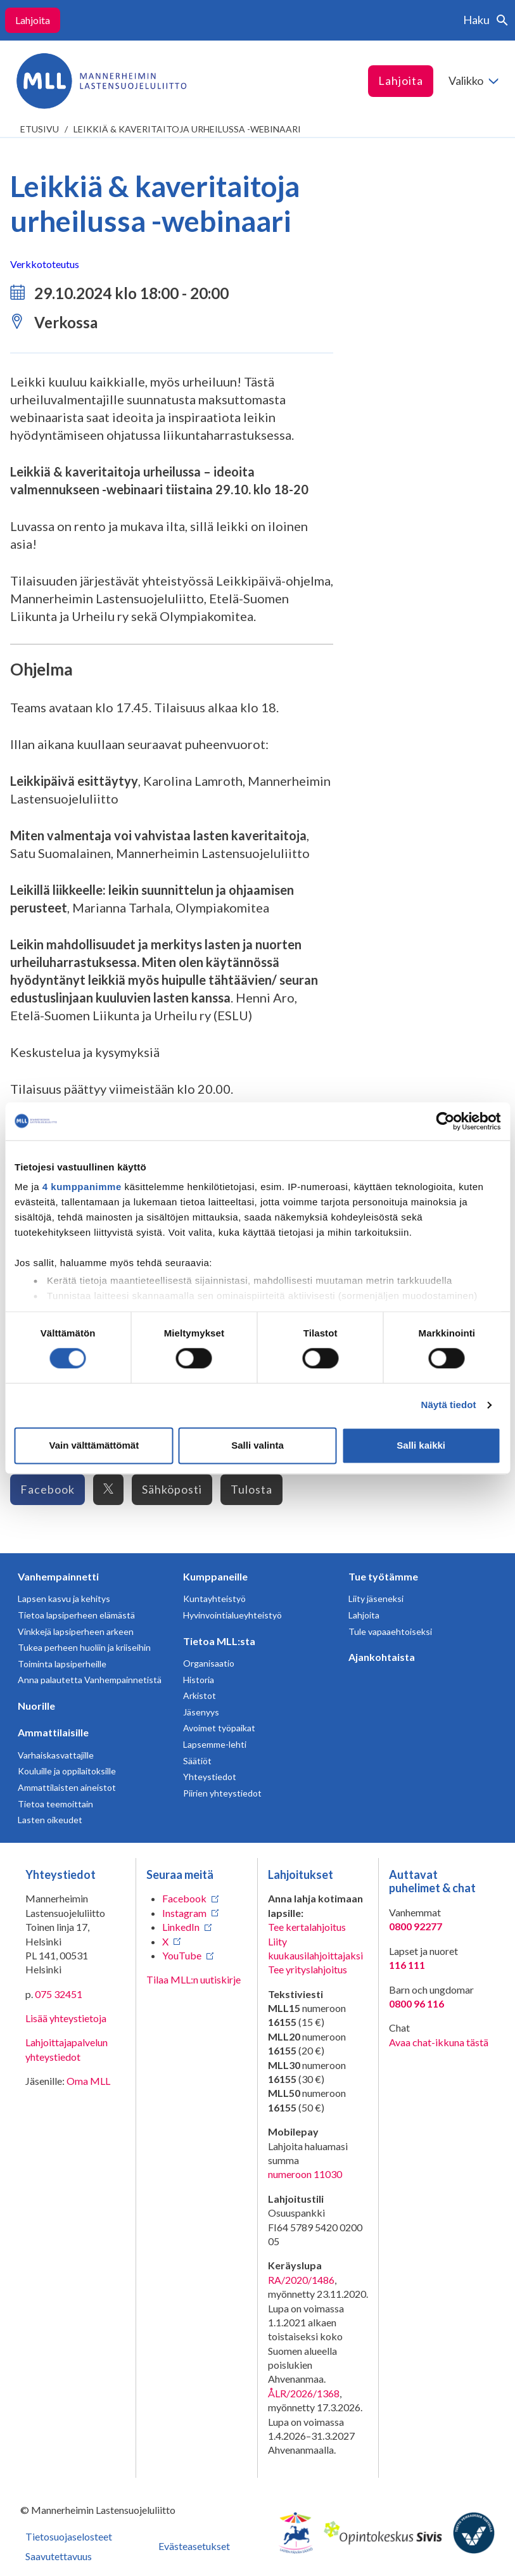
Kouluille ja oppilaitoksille (67, 1770)
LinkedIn (181, 1927)
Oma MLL (88, 2081)
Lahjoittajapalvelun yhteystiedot (66, 2049)
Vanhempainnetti (58, 1576)
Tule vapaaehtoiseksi (390, 1631)
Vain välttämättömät (94, 1445)
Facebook (47, 1489)
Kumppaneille (215, 1576)
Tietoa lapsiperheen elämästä (76, 1615)
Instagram (184, 1913)
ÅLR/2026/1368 (304, 2393)
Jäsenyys (201, 1712)
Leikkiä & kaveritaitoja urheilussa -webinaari (187, 129)
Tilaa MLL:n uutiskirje (193, 1979)
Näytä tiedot (448, 1405)
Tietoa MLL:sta (219, 1641)
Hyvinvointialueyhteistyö (232, 1615)
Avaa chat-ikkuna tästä (438, 2042)
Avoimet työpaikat (219, 1727)
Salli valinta (257, 1445)
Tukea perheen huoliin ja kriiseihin (84, 1647)
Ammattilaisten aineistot (67, 1787)
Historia (198, 1679)
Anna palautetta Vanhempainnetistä (90, 1679)
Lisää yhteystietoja (65, 2018)
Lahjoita (32, 20)
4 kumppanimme (82, 1186)
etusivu (39, 129)
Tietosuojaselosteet (68, 2536)
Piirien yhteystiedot (222, 1793)
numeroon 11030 (305, 2174)
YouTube (181, 1955)
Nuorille (36, 1706)
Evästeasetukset (194, 2546)
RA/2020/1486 (301, 2280)
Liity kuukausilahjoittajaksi (315, 1948)
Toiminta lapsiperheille (62, 1663)
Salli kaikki (421, 1445)
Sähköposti (172, 1489)
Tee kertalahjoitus (307, 1927)
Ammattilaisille (53, 1732)
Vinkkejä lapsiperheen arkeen (76, 1631)
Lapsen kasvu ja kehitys (64, 1598)
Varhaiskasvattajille (56, 1755)
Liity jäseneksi (376, 1598)
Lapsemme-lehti (214, 1744)
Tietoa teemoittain (55, 1803)
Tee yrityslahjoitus (307, 1969)
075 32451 (58, 1994)
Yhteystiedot (209, 1776)
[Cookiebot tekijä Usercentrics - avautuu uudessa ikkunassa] (445, 1121)
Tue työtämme (383, 1576)
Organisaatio (208, 1663)
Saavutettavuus (58, 2556)
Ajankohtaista (381, 1657)
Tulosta (251, 1489)
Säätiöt (197, 1760)
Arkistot (199, 1695)
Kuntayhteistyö (214, 1598)
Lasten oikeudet (50, 1819)
